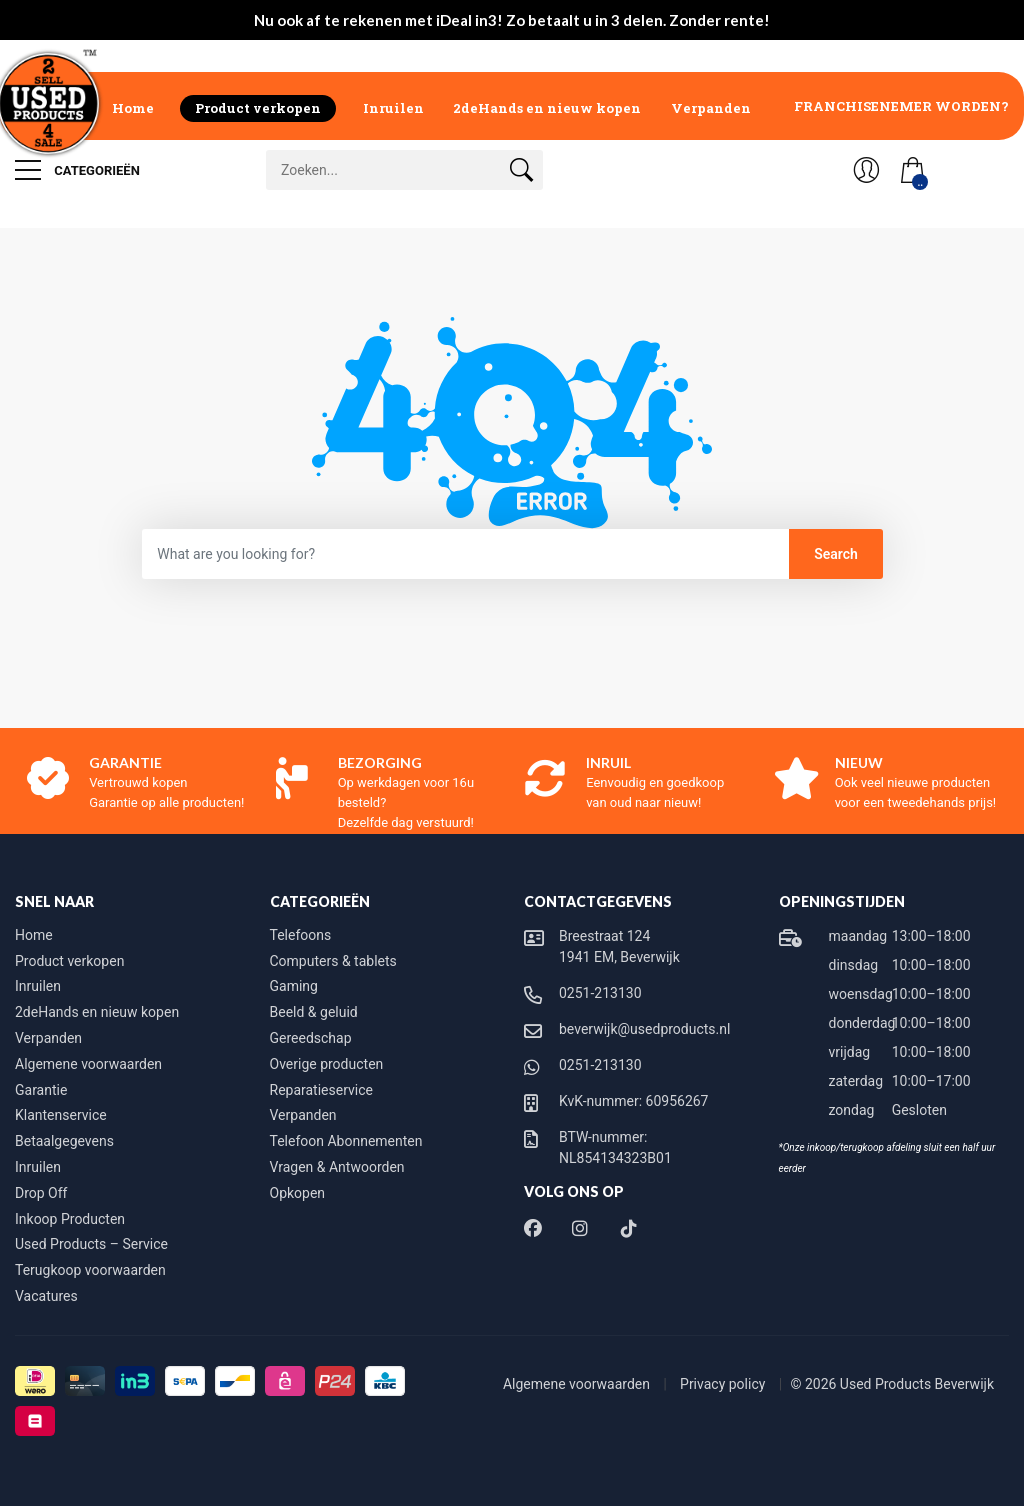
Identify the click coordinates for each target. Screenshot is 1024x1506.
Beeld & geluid (314, 1012)
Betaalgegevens (64, 1141)
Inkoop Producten (70, 1219)
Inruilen (393, 108)
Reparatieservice (321, 1090)
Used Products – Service (91, 1244)
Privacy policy (724, 1384)
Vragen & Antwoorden (337, 1167)
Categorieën (77, 170)
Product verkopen (258, 108)
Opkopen (298, 1193)
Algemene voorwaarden (88, 1064)
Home (133, 108)
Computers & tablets (333, 961)
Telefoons (301, 935)
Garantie (41, 1090)
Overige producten (327, 1064)
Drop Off (41, 1193)
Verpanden (711, 108)
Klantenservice (61, 1115)
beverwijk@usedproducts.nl (644, 1029)
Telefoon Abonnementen (346, 1141)
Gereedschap (311, 1038)
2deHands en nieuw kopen (547, 108)
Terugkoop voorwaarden (90, 1270)
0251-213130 (600, 993)
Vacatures (46, 1296)
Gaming (294, 986)
